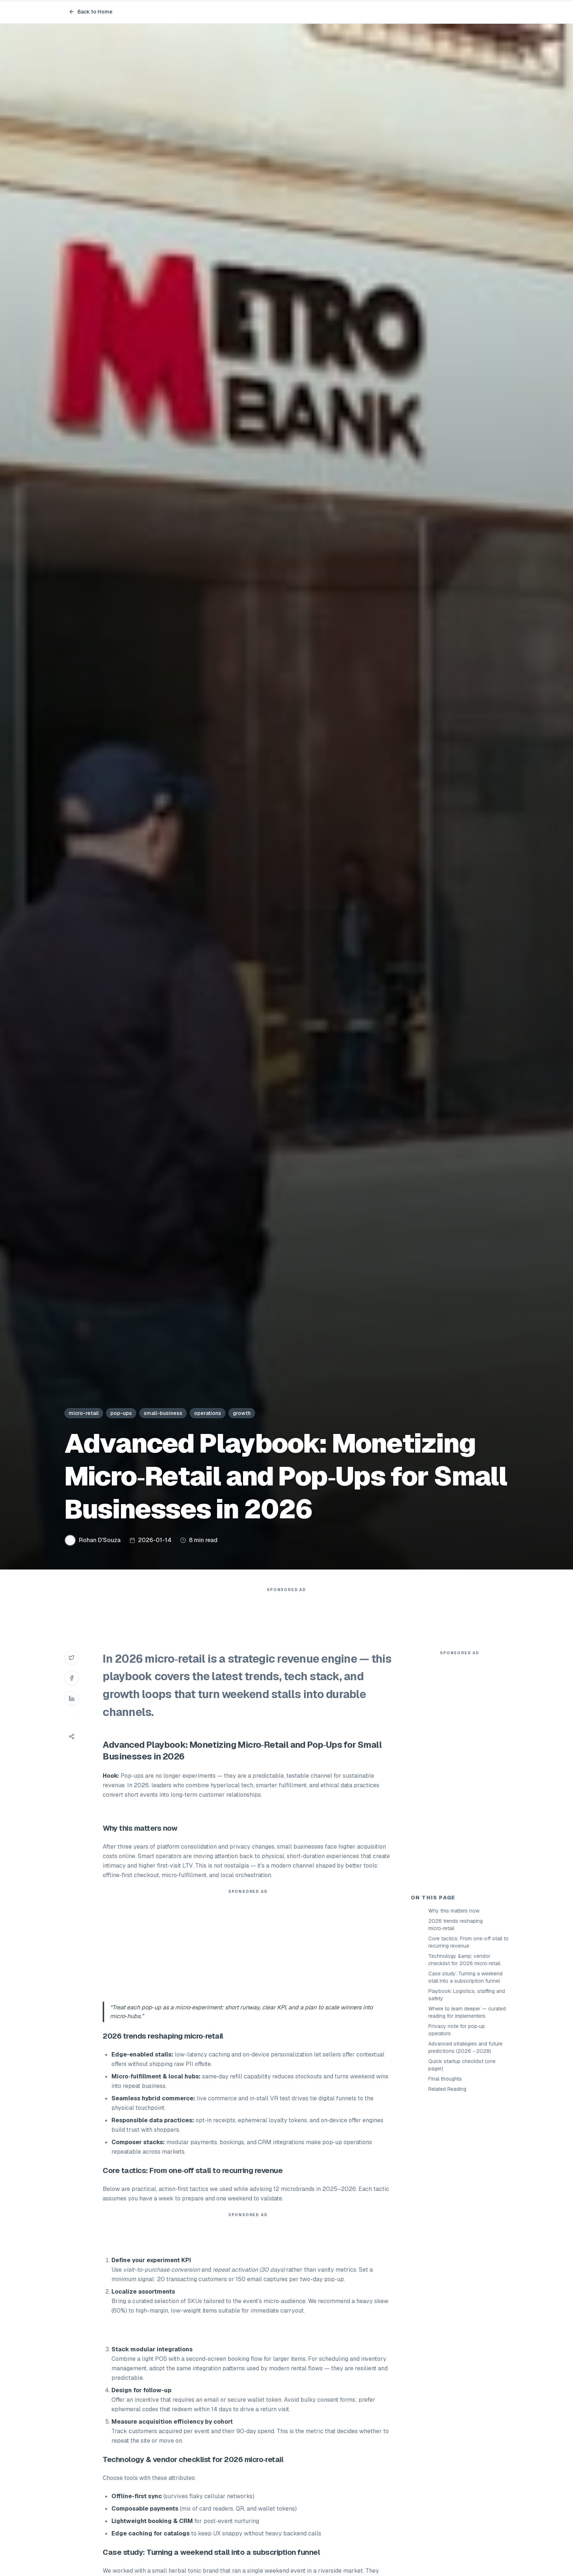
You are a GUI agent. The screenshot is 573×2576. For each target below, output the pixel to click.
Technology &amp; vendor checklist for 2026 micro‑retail (464, 1960)
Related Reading (447, 2089)
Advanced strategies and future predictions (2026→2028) (465, 2047)
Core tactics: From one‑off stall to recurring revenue (468, 1942)
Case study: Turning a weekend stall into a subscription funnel (465, 1977)
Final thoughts (445, 2078)
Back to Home (91, 11)
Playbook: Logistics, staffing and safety (466, 1995)
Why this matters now (453, 1910)
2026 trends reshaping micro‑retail (455, 1925)
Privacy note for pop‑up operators (456, 2030)
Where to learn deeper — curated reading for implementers (467, 2012)
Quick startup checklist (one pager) (462, 2065)
